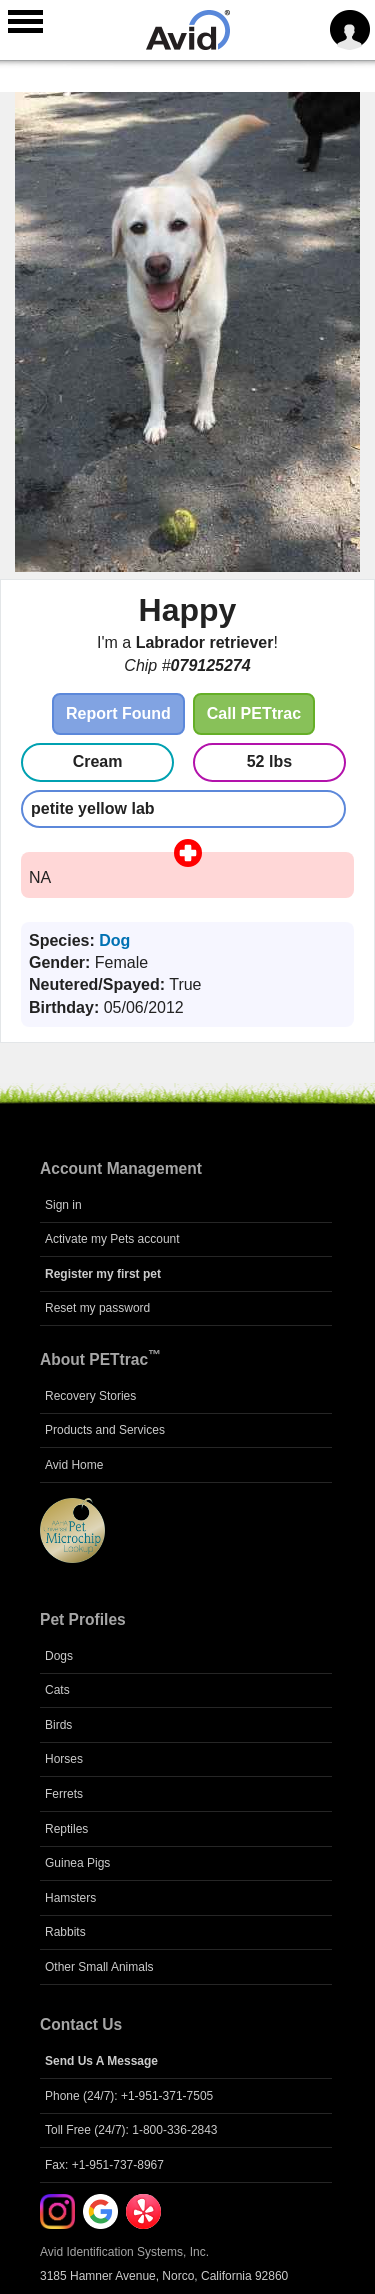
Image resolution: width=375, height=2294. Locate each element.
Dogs (59, 1656)
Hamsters (70, 1898)
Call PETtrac (254, 713)
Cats (57, 1690)
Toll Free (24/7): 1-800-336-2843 (131, 2130)
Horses (64, 1759)
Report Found (118, 713)
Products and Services (105, 1430)
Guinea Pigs (77, 1863)
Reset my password (97, 1308)
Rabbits (65, 1932)
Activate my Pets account (112, 1239)
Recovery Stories (90, 1396)
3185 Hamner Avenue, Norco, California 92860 (164, 2276)
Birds (58, 1725)
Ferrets (64, 1794)
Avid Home (74, 1465)
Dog (114, 940)
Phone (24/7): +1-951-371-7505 (129, 2096)
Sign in (63, 1205)
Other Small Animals (99, 1967)
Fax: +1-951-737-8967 (104, 2165)
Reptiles (66, 1829)
